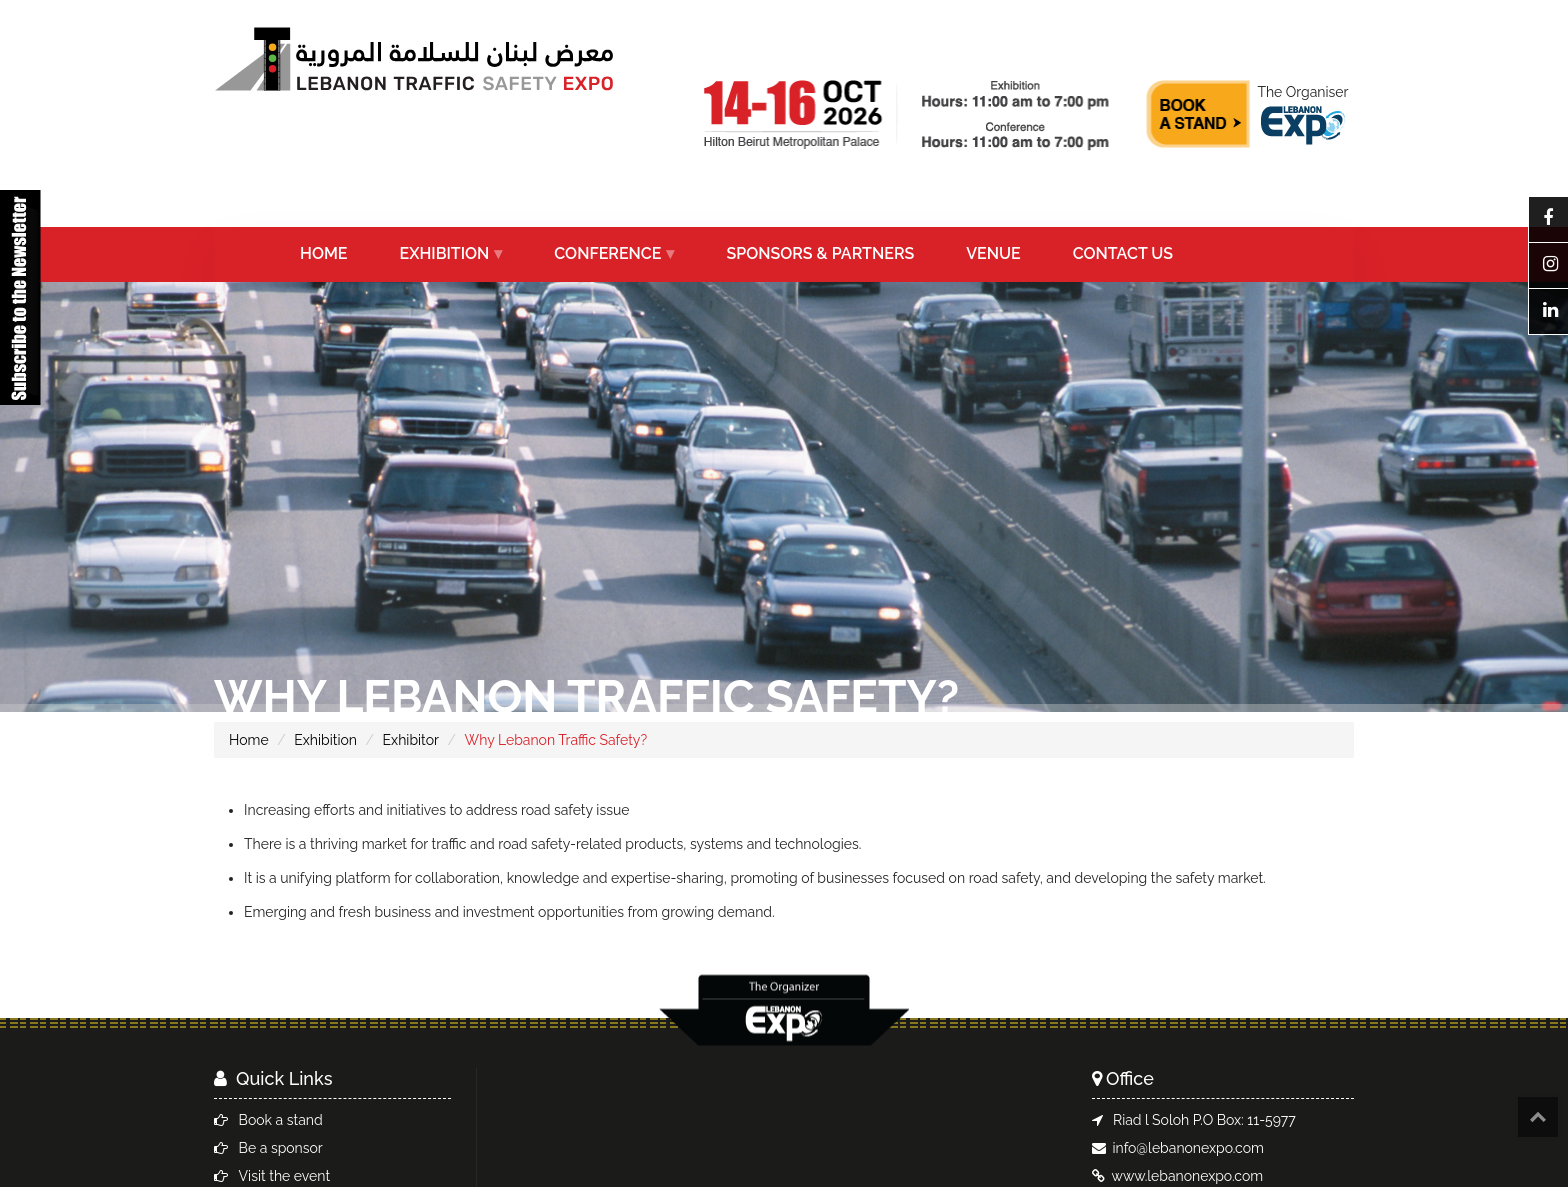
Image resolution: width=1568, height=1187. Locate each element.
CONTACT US (1123, 253)
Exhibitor (411, 740)
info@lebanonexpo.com (1188, 1148)
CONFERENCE (607, 253)
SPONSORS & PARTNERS (820, 253)
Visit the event (285, 1176)
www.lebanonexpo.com (1188, 1176)
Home (249, 740)
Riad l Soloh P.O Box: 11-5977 (1204, 1120)
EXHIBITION (445, 253)
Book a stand (281, 1120)
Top (1538, 1117)
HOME (324, 253)
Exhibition (325, 740)
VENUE (993, 253)
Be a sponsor (281, 1148)
